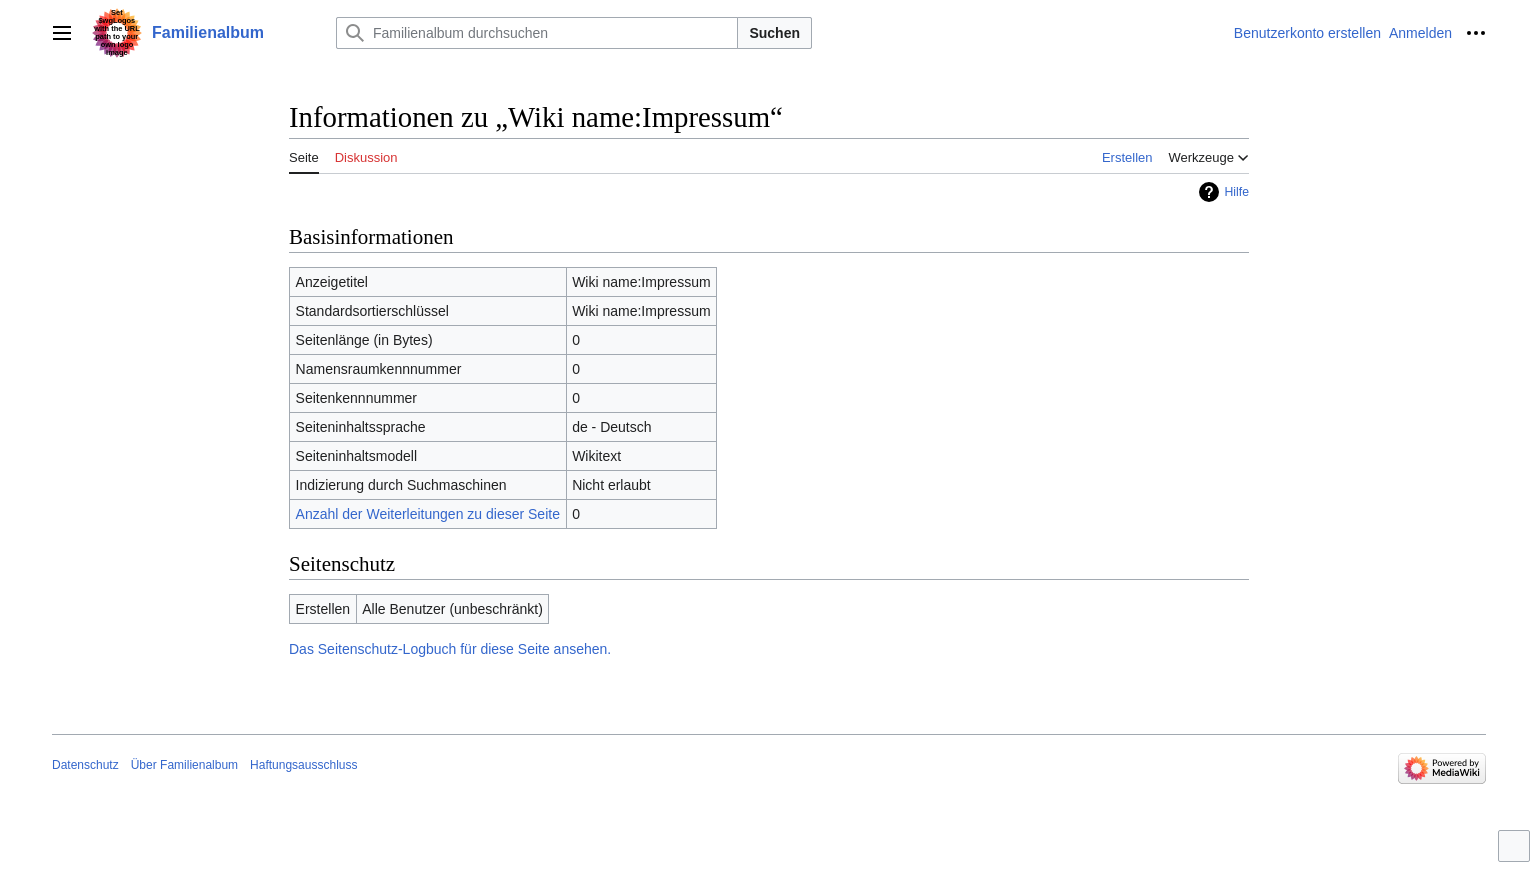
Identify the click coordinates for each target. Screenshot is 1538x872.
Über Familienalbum (184, 765)
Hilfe (1236, 192)
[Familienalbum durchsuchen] (537, 33)
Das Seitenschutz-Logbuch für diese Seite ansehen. (450, 649)
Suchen (774, 33)
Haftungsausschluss (303, 765)
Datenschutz (85, 765)
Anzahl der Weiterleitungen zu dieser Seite (428, 514)
